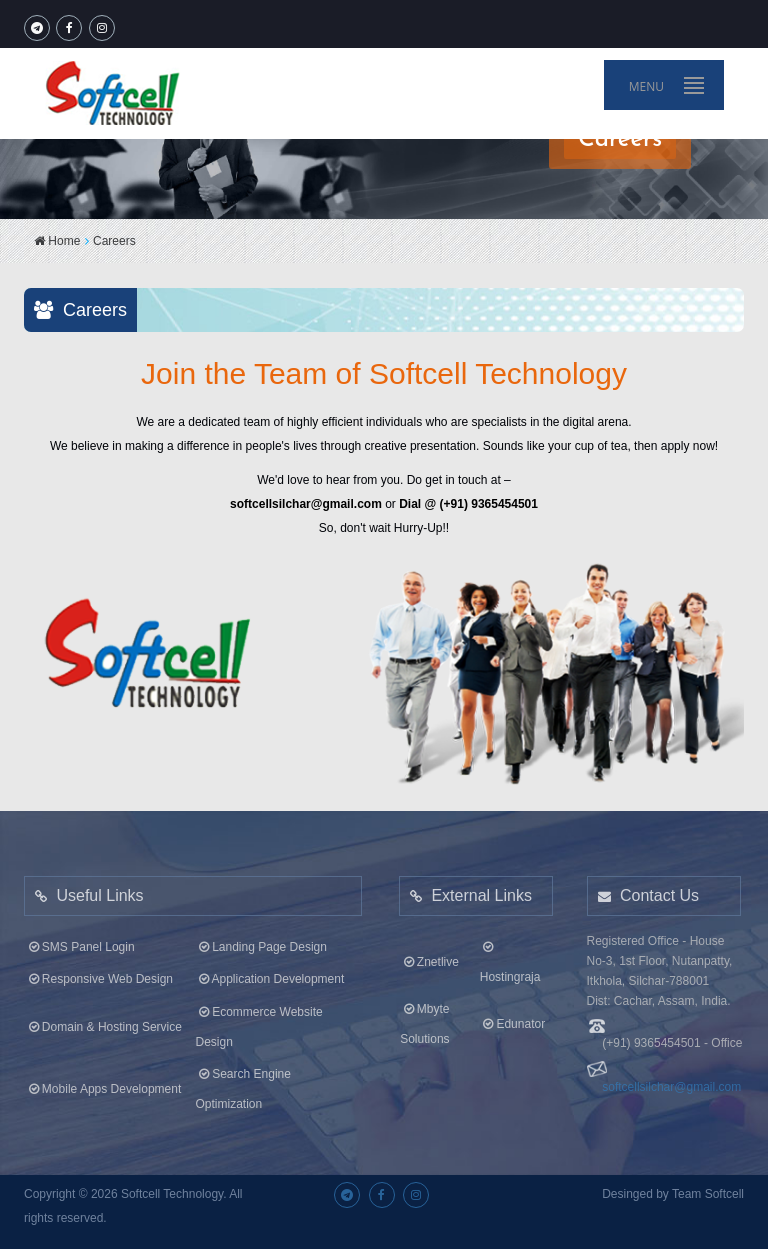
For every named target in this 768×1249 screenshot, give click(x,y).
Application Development (270, 975)
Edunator (512, 1020)
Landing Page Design (261, 943)
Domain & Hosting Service (103, 1022)
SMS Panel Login (79, 943)
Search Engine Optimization (243, 1085)
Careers (114, 241)
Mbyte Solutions (424, 1020)
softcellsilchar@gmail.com (671, 1083)
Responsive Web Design (99, 975)
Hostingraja (510, 958)
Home (57, 241)
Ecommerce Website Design (259, 1022)
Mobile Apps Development (103, 1085)
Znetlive (429, 958)
